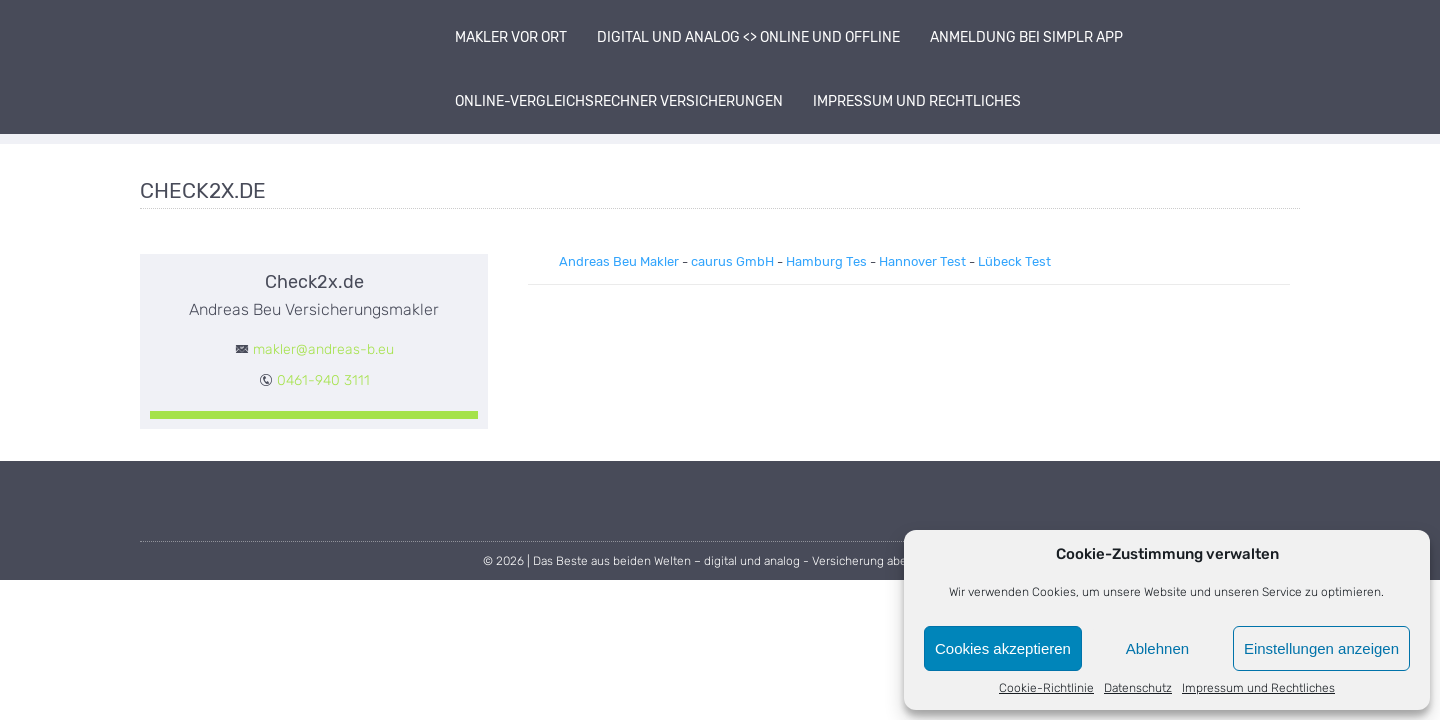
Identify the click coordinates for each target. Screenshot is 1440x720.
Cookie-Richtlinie (1046, 688)
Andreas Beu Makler (619, 261)
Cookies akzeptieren (1003, 648)
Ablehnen (1157, 648)
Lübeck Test (1014, 261)
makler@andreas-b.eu (323, 349)
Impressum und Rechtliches (1258, 688)
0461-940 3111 (323, 380)
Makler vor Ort (511, 37)
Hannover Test (922, 261)
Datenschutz (1138, 688)
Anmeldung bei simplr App (1026, 37)
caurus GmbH (732, 261)
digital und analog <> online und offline (748, 37)
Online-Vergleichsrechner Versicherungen (619, 101)
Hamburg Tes (826, 261)
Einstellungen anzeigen (1321, 648)
